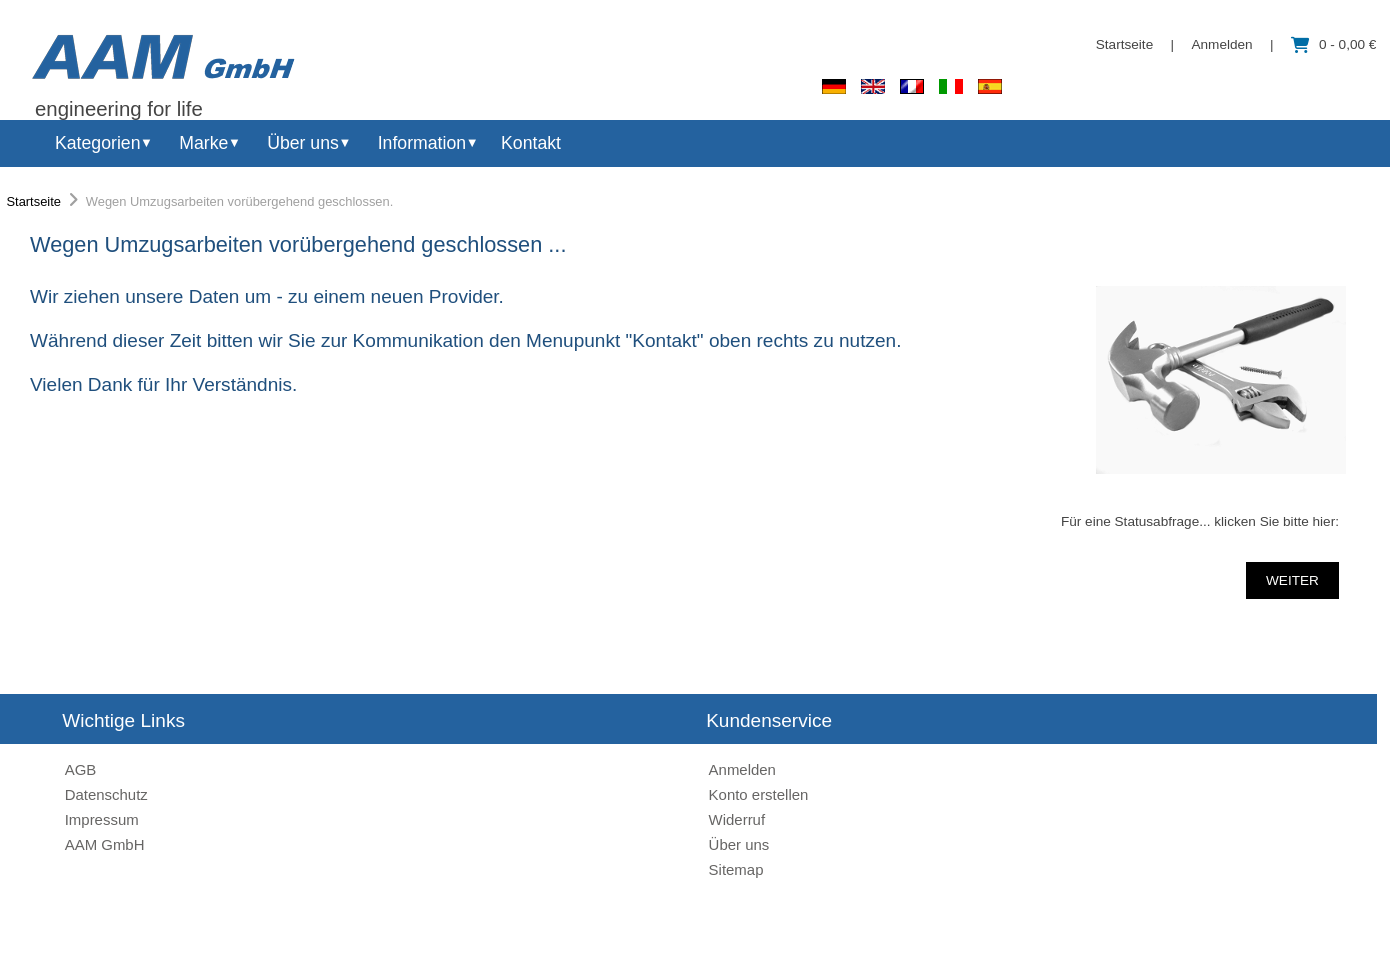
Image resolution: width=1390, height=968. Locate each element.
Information (422, 143)
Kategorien (97, 143)
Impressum (102, 819)
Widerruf (737, 819)
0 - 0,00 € (1333, 44)
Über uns (303, 143)
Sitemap (736, 869)
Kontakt (531, 143)
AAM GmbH (105, 844)
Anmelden (1221, 44)
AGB (81, 769)
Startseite (1124, 44)
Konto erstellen (759, 794)
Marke (203, 143)
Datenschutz (106, 794)
